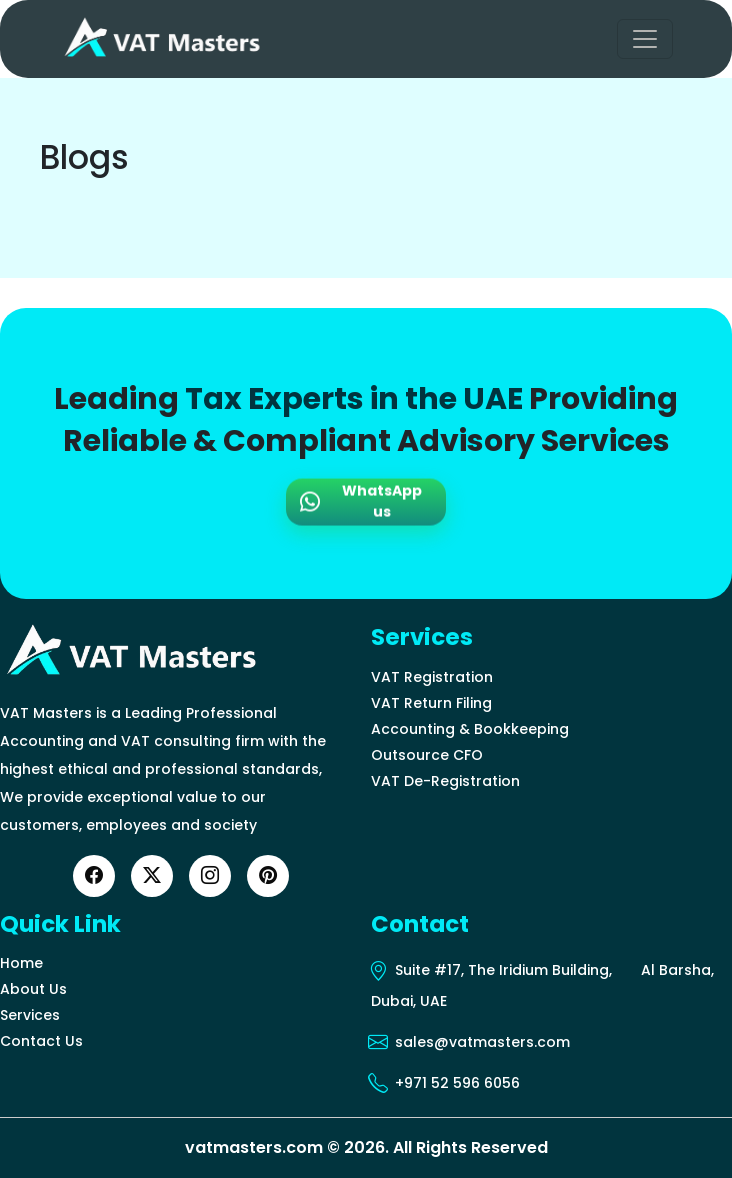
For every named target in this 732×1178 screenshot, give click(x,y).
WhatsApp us (361, 502)
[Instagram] (210, 876)
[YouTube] (268, 876)
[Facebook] (94, 876)
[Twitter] (152, 876)
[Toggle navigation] (645, 39)
